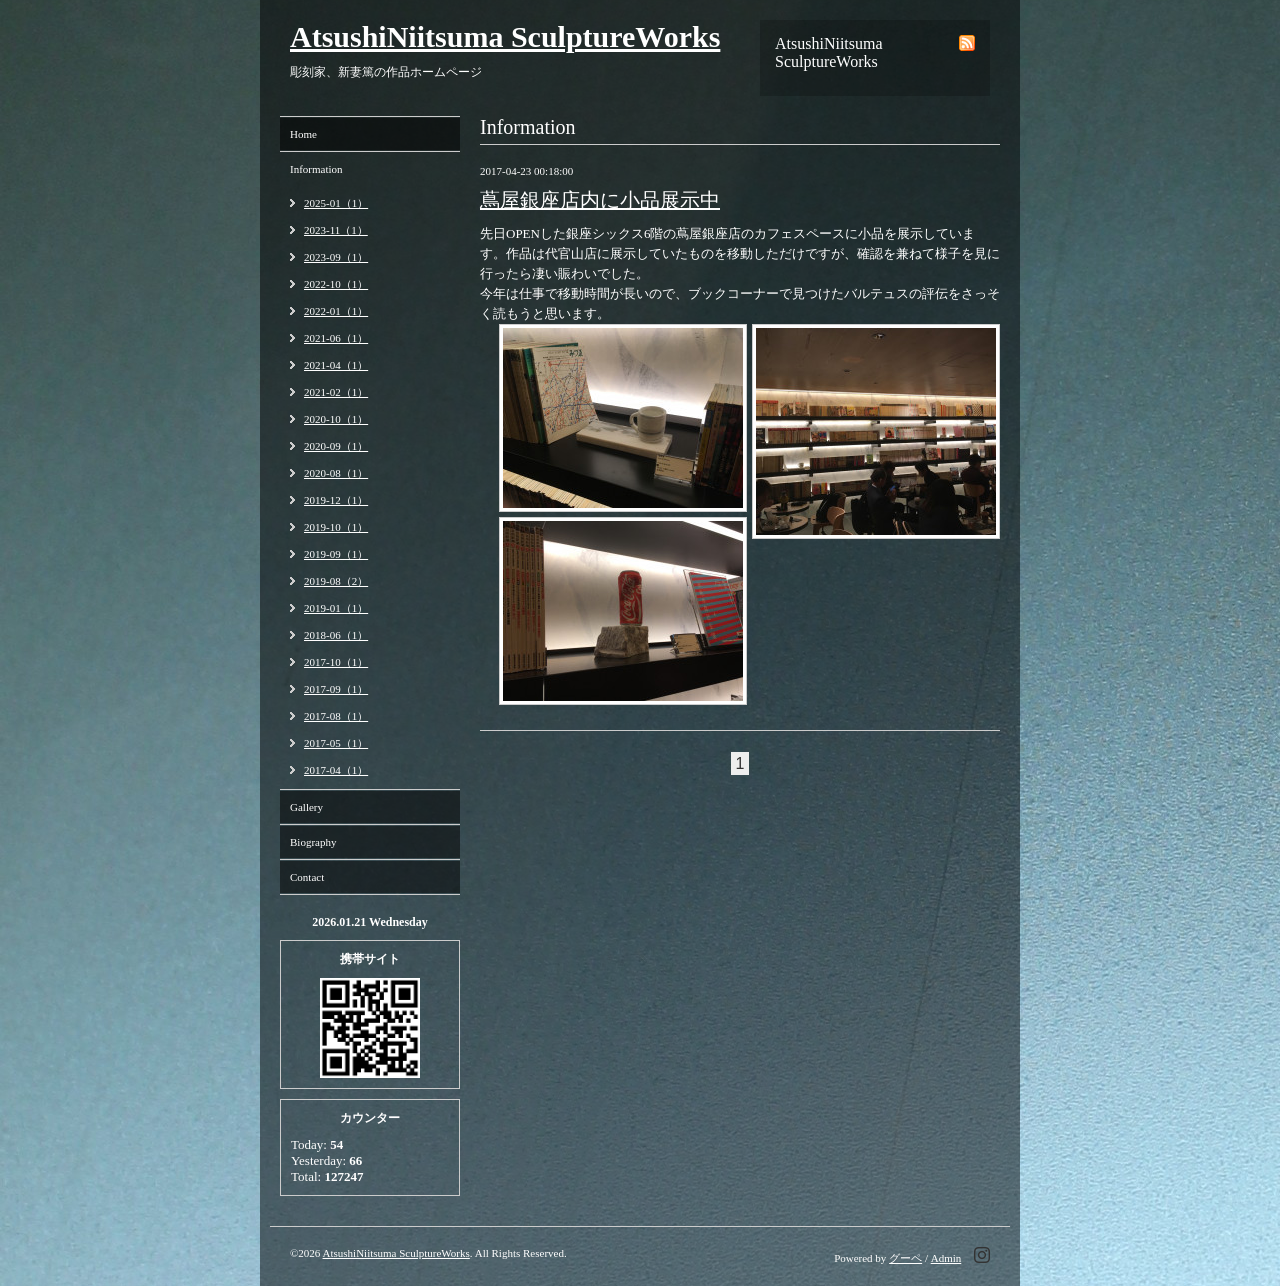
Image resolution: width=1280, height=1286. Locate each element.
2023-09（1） (336, 257)
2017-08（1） (336, 716)
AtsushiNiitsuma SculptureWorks (505, 36)
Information (316, 169)
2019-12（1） (336, 500)
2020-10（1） (336, 419)
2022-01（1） (336, 311)
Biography (313, 842)
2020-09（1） (336, 446)
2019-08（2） (336, 581)
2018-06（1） (336, 635)
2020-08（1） (336, 473)
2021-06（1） (336, 338)
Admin (946, 1258)
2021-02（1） (336, 392)
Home (303, 134)
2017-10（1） (336, 662)
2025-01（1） (336, 203)
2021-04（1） (336, 365)
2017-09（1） (336, 689)
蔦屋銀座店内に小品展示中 (600, 200)
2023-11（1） (336, 230)
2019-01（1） (336, 608)
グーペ (905, 1258)
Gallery (306, 807)
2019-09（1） (336, 554)
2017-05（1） (336, 743)
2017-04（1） (336, 770)
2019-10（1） (336, 527)
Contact (307, 877)
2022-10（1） (336, 284)
